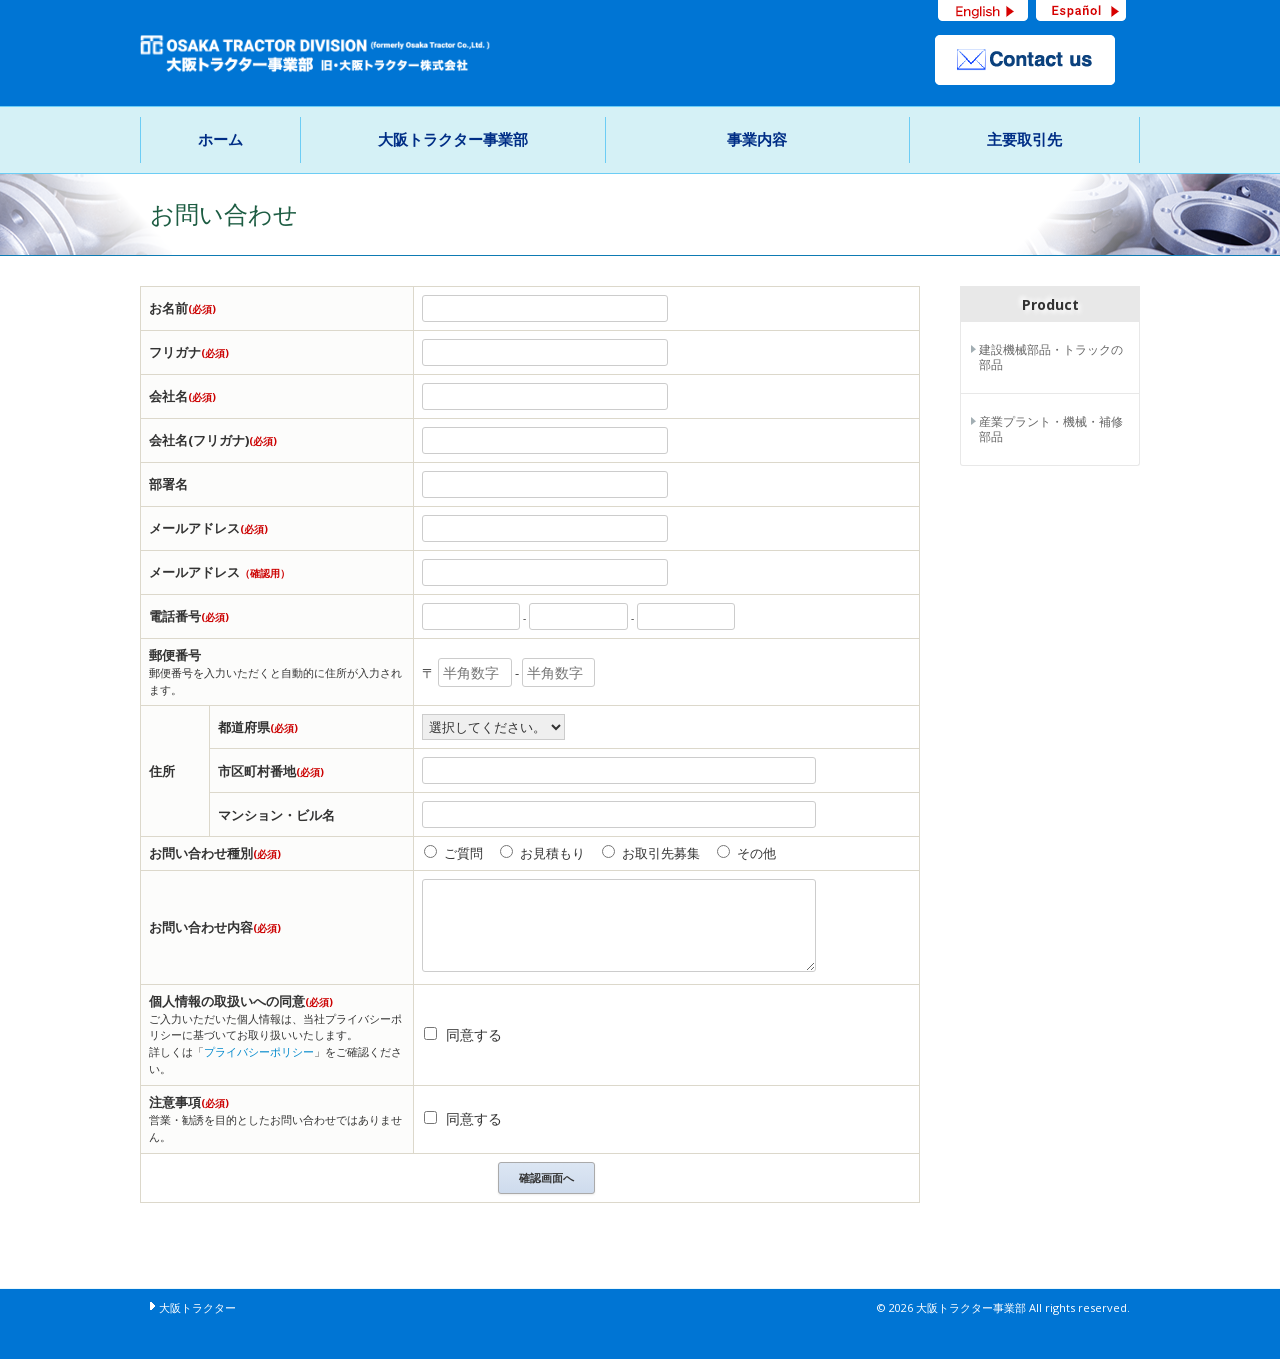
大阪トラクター (197, 1307)
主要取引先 (1024, 139)
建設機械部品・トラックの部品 (1051, 357)
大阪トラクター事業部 (453, 139)
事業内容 (757, 139)
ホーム (220, 139)
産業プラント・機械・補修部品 (1051, 429)
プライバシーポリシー (259, 1051)
